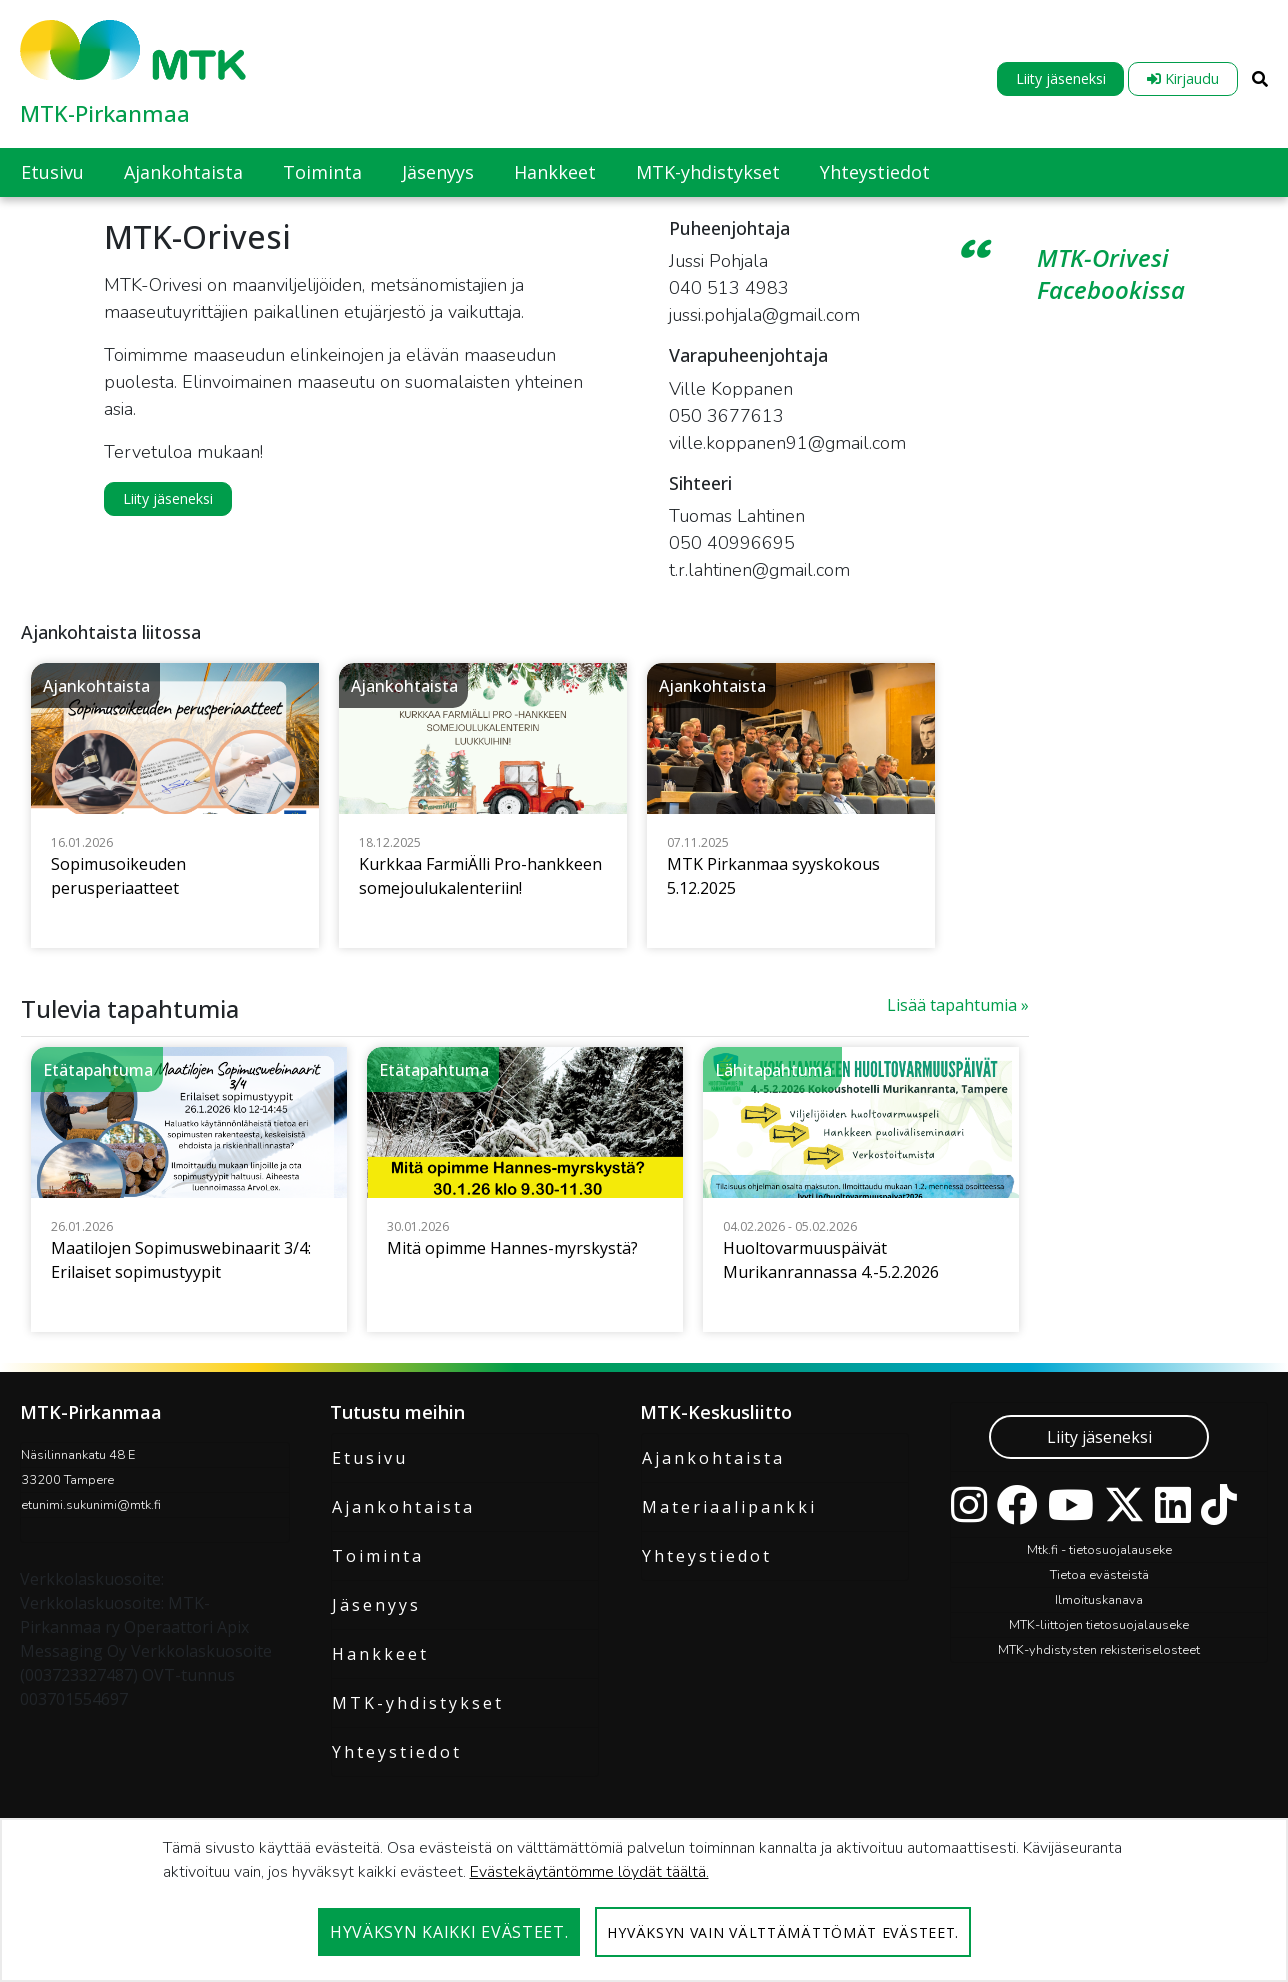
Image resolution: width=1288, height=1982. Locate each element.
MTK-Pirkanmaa (105, 113)
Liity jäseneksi (1061, 78)
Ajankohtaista (403, 1507)
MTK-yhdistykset (418, 1703)
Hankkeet (380, 1654)
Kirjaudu (1183, 78)
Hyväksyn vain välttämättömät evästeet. (783, 1932)
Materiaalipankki (729, 1507)
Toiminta (378, 1556)
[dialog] (644, 1900)
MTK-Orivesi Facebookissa (1111, 273)
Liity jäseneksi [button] (168, 498)
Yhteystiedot (397, 1752)
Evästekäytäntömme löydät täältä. (589, 1872)
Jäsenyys (376, 1605)
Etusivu (370, 1458)
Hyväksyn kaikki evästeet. (449, 1932)
